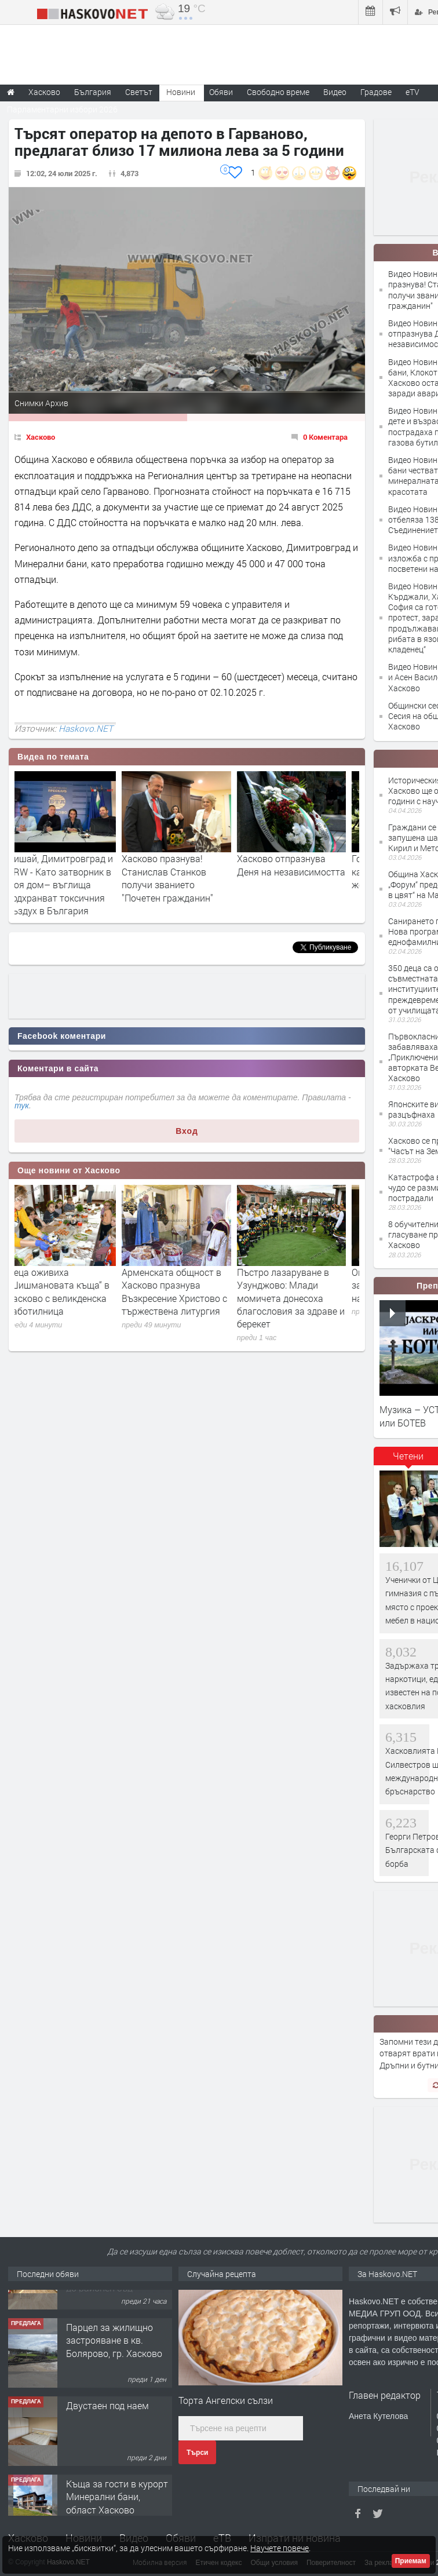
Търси (197, 2453)
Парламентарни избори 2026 (62, 109)
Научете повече (279, 2547)
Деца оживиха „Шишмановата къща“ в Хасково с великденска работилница (68, 1291)
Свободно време (278, 91)
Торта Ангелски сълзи (225, 2400)
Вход (187, 1131)
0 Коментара (325, 437)
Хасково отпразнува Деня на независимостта (301, 864)
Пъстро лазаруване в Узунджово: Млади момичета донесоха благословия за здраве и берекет (301, 1298)
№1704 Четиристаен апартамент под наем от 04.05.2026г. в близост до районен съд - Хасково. (119, 2325)
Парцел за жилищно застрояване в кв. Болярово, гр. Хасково (114, 2390)
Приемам (410, 2561)
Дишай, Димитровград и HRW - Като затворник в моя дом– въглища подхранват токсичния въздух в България (70, 884)
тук (21, 1105)
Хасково (40, 437)
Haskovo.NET (86, 728)
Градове (376, 91)
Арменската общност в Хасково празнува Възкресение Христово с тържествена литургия (185, 1291)
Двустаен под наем (107, 2455)
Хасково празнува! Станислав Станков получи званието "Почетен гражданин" (178, 877)
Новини (180, 91)
